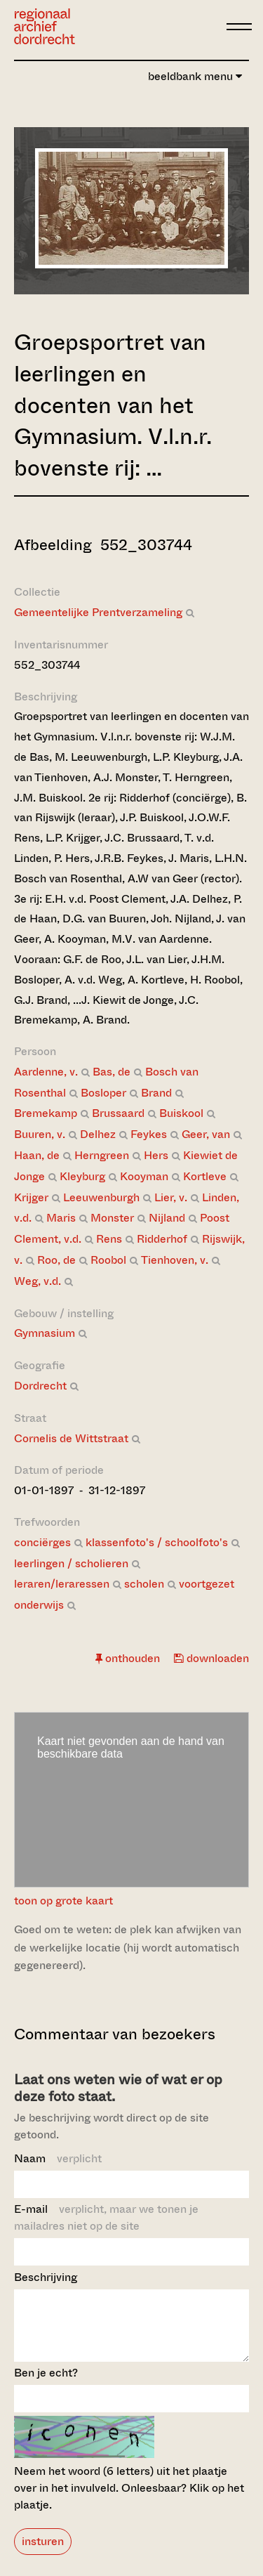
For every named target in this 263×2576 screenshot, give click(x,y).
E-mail (106, 2217)
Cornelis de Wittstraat (71, 1438)
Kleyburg (82, 1176)
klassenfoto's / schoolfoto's (157, 1542)
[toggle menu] (239, 27)
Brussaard (118, 1113)
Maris (61, 1218)
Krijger (31, 1197)
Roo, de (56, 1260)
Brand (156, 1093)
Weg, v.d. (37, 1281)
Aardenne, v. (46, 1072)
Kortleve (205, 1176)
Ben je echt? (46, 2385)
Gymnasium (44, 1333)
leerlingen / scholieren (71, 1563)
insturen (43, 2554)
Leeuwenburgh (101, 1197)
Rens (109, 1239)
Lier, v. (170, 1197)
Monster (112, 1218)
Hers (156, 1155)
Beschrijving (45, 2277)
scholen (144, 1584)
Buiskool (181, 1113)
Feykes (148, 1134)
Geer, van (206, 1134)
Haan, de (37, 1155)
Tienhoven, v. (174, 1260)
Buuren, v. (39, 1134)
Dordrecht (40, 1386)
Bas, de (111, 1072)
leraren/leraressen (61, 1584)
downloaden (211, 1658)
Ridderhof (162, 1239)
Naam (58, 2158)
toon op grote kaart (63, 1900)
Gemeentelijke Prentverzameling (98, 612)
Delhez (98, 1134)
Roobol (108, 1260)
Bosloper (103, 1093)
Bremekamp (45, 1113)
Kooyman (144, 1176)
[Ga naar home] (44, 26)
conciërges (42, 1542)
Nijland (167, 1218)
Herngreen (101, 1155)
